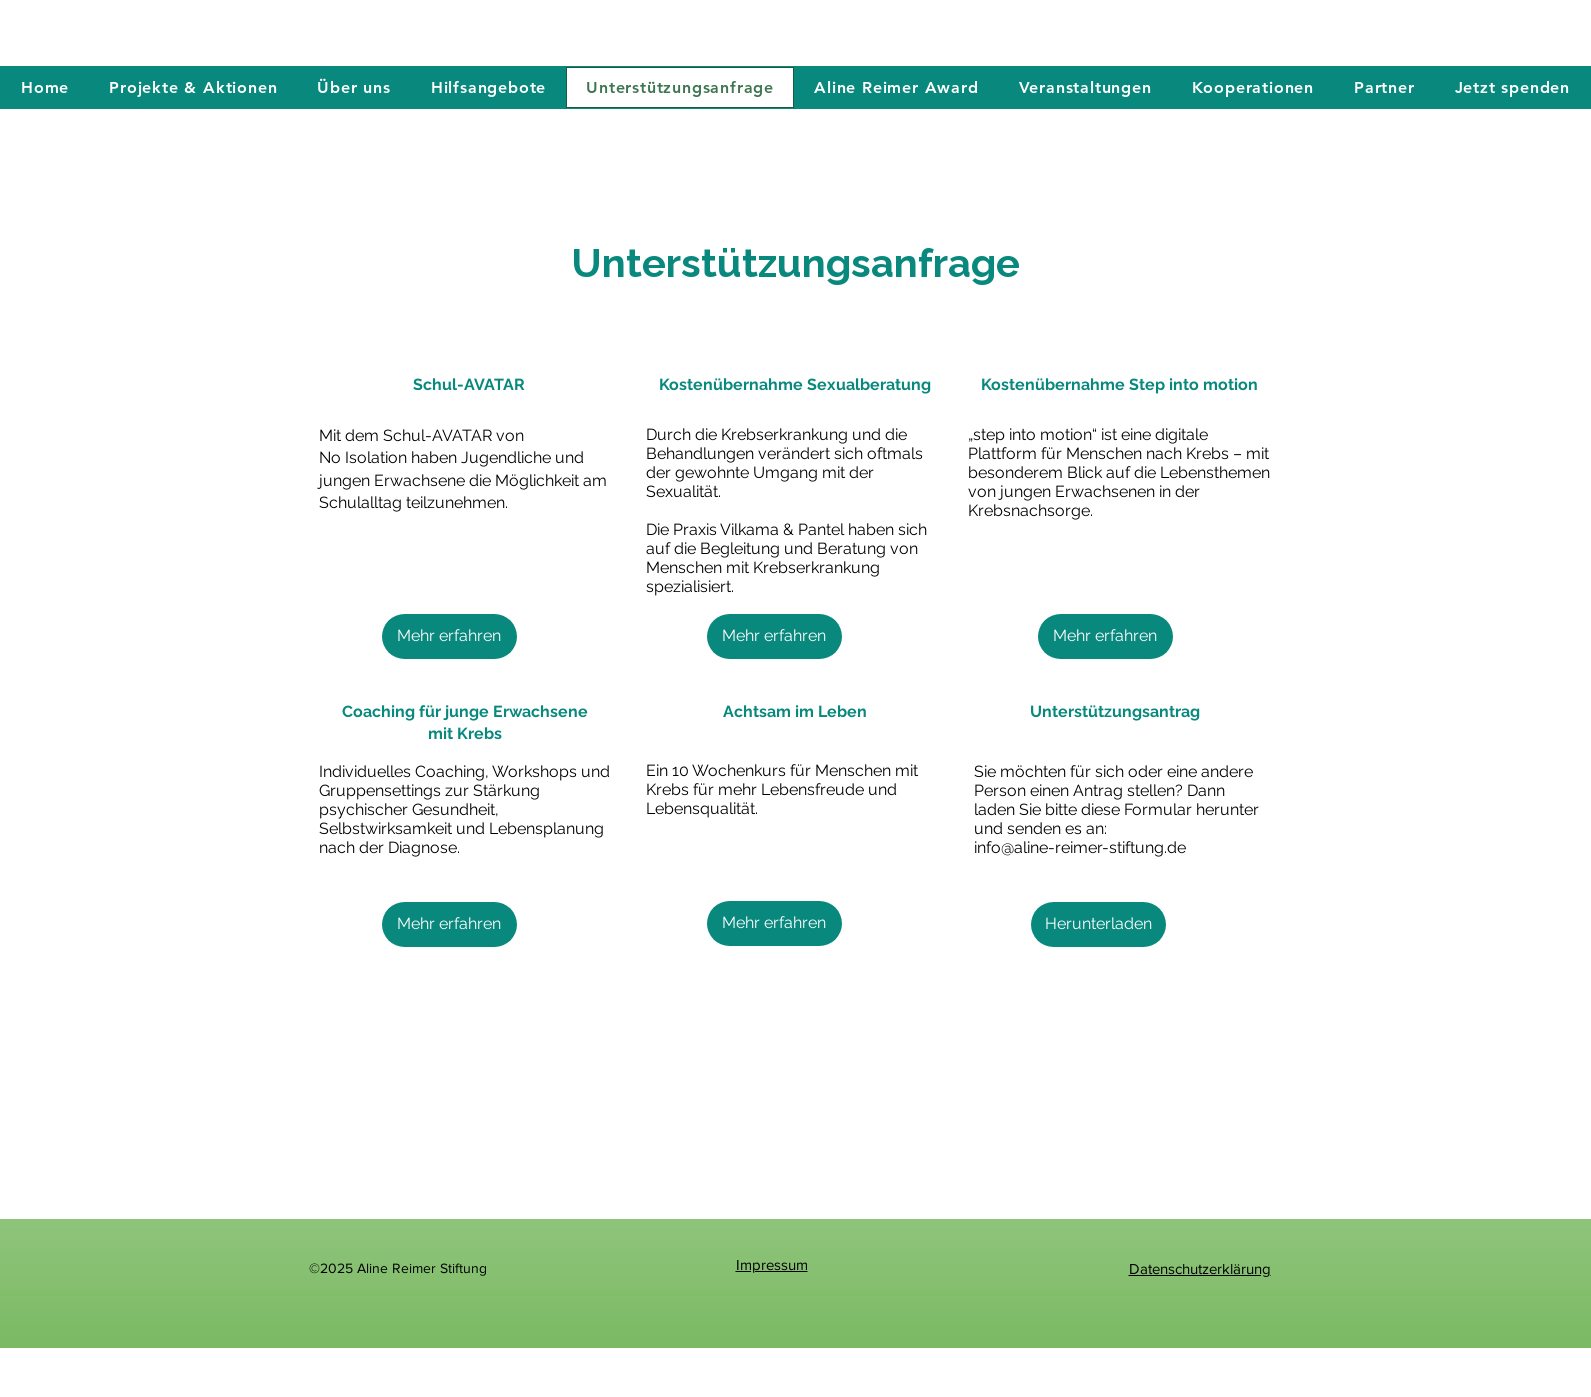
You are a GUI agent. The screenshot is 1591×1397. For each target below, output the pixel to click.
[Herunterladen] (1098, 924)
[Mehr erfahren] (449, 636)
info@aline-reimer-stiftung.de (1080, 847)
